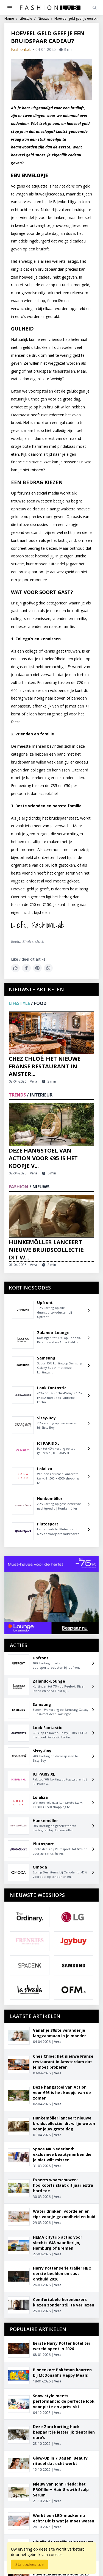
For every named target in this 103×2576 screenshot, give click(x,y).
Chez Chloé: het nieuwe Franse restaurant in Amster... (44, 1066)
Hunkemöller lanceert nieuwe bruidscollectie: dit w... (47, 1249)
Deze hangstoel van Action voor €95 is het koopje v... (43, 1158)
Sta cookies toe (29, 2564)
